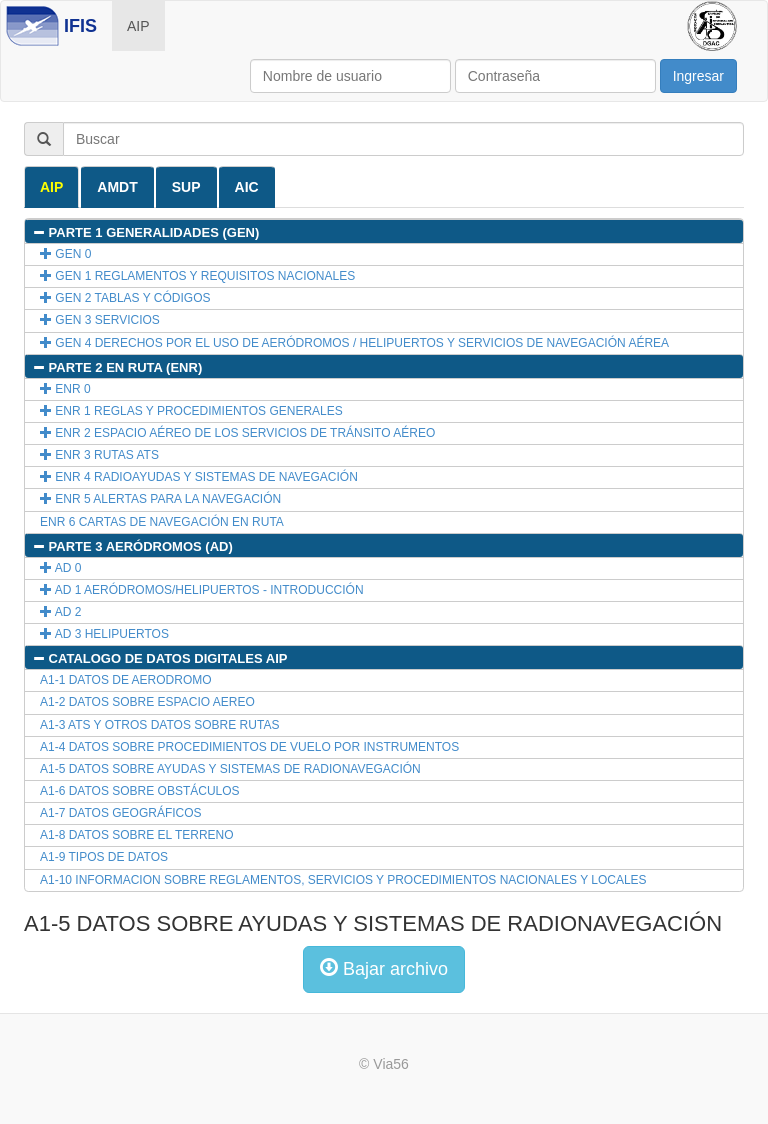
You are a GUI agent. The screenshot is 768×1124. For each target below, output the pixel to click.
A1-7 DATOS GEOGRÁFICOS (121, 813)
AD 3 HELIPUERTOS (104, 634)
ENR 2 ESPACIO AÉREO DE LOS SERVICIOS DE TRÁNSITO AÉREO (237, 433)
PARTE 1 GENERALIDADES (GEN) (145, 232)
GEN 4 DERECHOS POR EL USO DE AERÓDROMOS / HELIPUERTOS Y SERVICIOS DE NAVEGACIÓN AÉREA (354, 343)
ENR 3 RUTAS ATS (99, 455)
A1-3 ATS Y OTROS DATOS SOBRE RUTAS (159, 725)
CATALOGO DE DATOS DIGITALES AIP (159, 658)
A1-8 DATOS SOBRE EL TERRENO (137, 835)
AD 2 (60, 612)
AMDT (117, 187)
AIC (247, 187)
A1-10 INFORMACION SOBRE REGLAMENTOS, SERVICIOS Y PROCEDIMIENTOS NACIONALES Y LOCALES (343, 880)
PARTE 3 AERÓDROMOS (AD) (132, 546)
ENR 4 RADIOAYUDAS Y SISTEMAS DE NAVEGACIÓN (199, 477)
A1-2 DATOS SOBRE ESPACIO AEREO (147, 702)
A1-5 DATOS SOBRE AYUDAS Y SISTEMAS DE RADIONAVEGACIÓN (230, 769)
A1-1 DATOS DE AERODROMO (126, 680)
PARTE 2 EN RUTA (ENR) (117, 367)
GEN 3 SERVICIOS (100, 320)
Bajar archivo (384, 968)
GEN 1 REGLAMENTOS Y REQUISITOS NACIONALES (197, 276)
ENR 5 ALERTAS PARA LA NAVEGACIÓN (160, 499)
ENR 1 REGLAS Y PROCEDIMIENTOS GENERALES (191, 411)
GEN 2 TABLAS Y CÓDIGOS (125, 298)
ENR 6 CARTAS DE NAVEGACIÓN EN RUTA (162, 522)
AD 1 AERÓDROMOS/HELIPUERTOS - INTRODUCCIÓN (202, 590)
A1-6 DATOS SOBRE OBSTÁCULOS (140, 791)
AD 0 (60, 568)
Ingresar (698, 76)
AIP (138, 26)
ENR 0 (65, 389)
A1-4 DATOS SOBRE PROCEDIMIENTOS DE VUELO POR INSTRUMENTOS (249, 747)
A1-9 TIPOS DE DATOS (104, 857)
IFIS (80, 26)
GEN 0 (65, 254)
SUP (186, 187)
